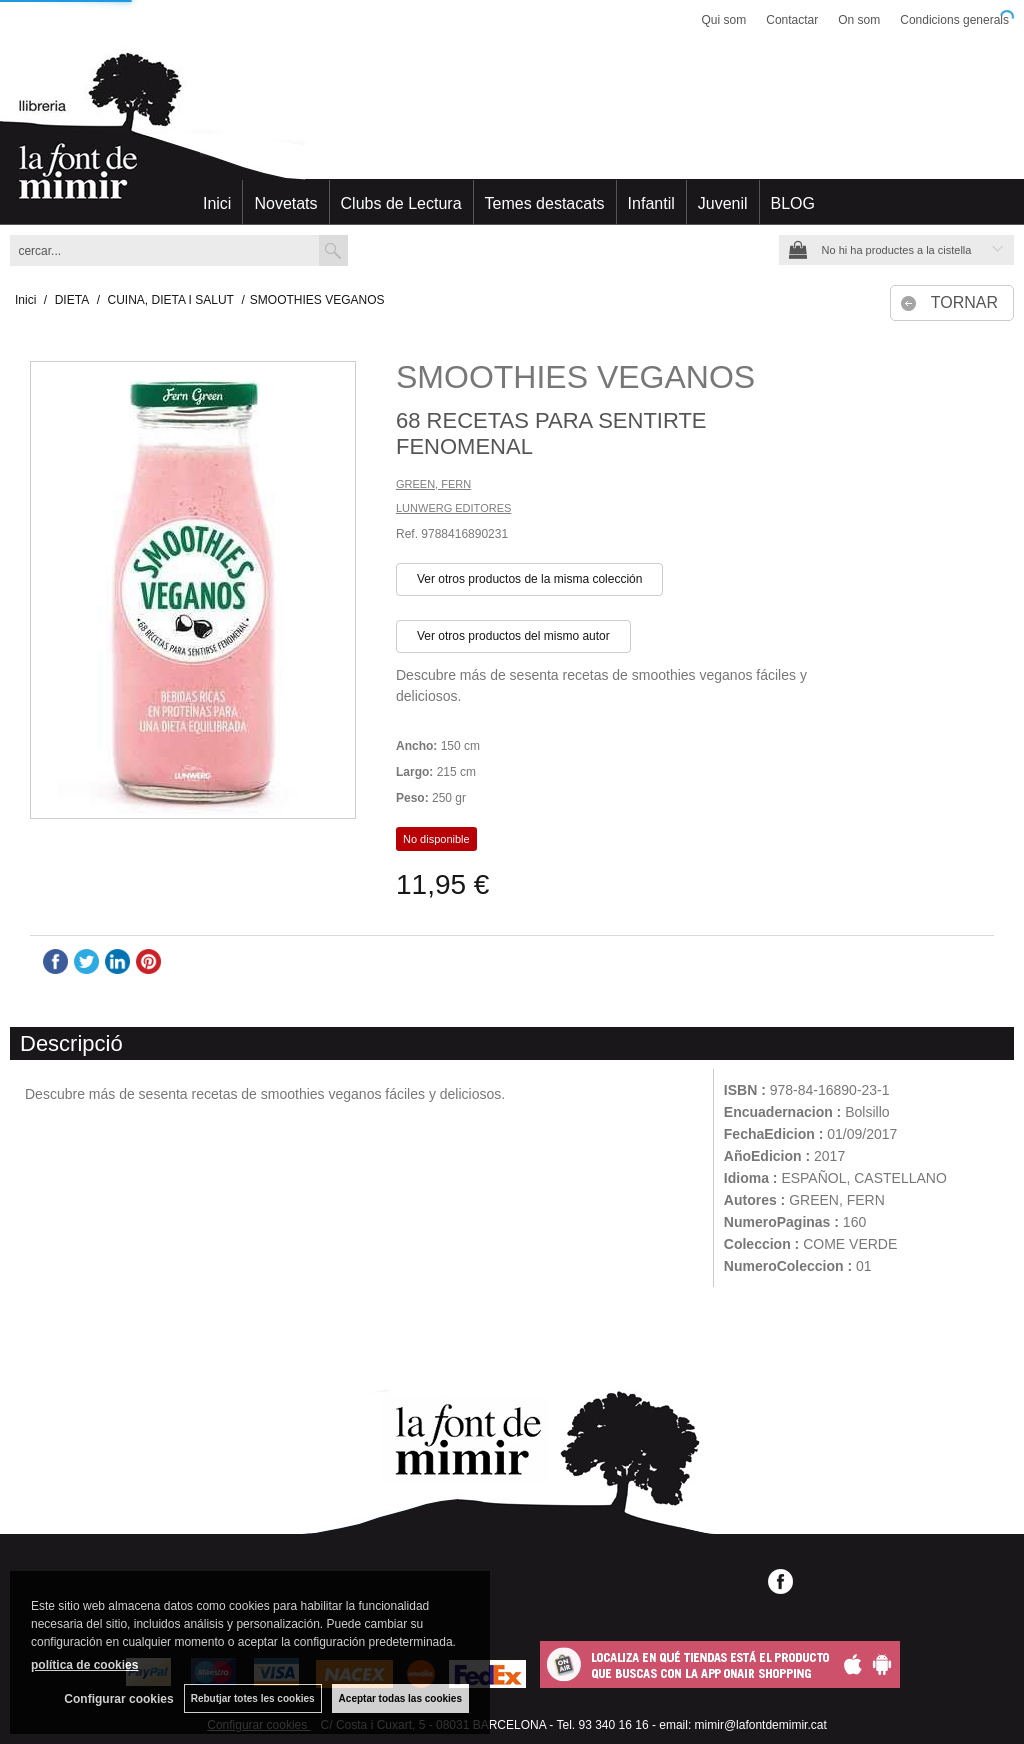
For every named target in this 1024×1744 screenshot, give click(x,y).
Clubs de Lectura (401, 203)
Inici (217, 203)
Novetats (285, 203)
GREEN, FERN (433, 484)
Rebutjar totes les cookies (253, 1698)
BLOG (793, 203)
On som (859, 20)
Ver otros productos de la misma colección (529, 579)
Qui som (724, 20)
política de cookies (84, 1665)
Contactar (792, 20)
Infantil (651, 203)
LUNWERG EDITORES (453, 508)
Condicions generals (954, 20)
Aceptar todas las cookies (400, 1698)
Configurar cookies (118, 1699)
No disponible (436, 839)
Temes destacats (545, 203)
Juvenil (723, 203)
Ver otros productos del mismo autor (513, 636)
